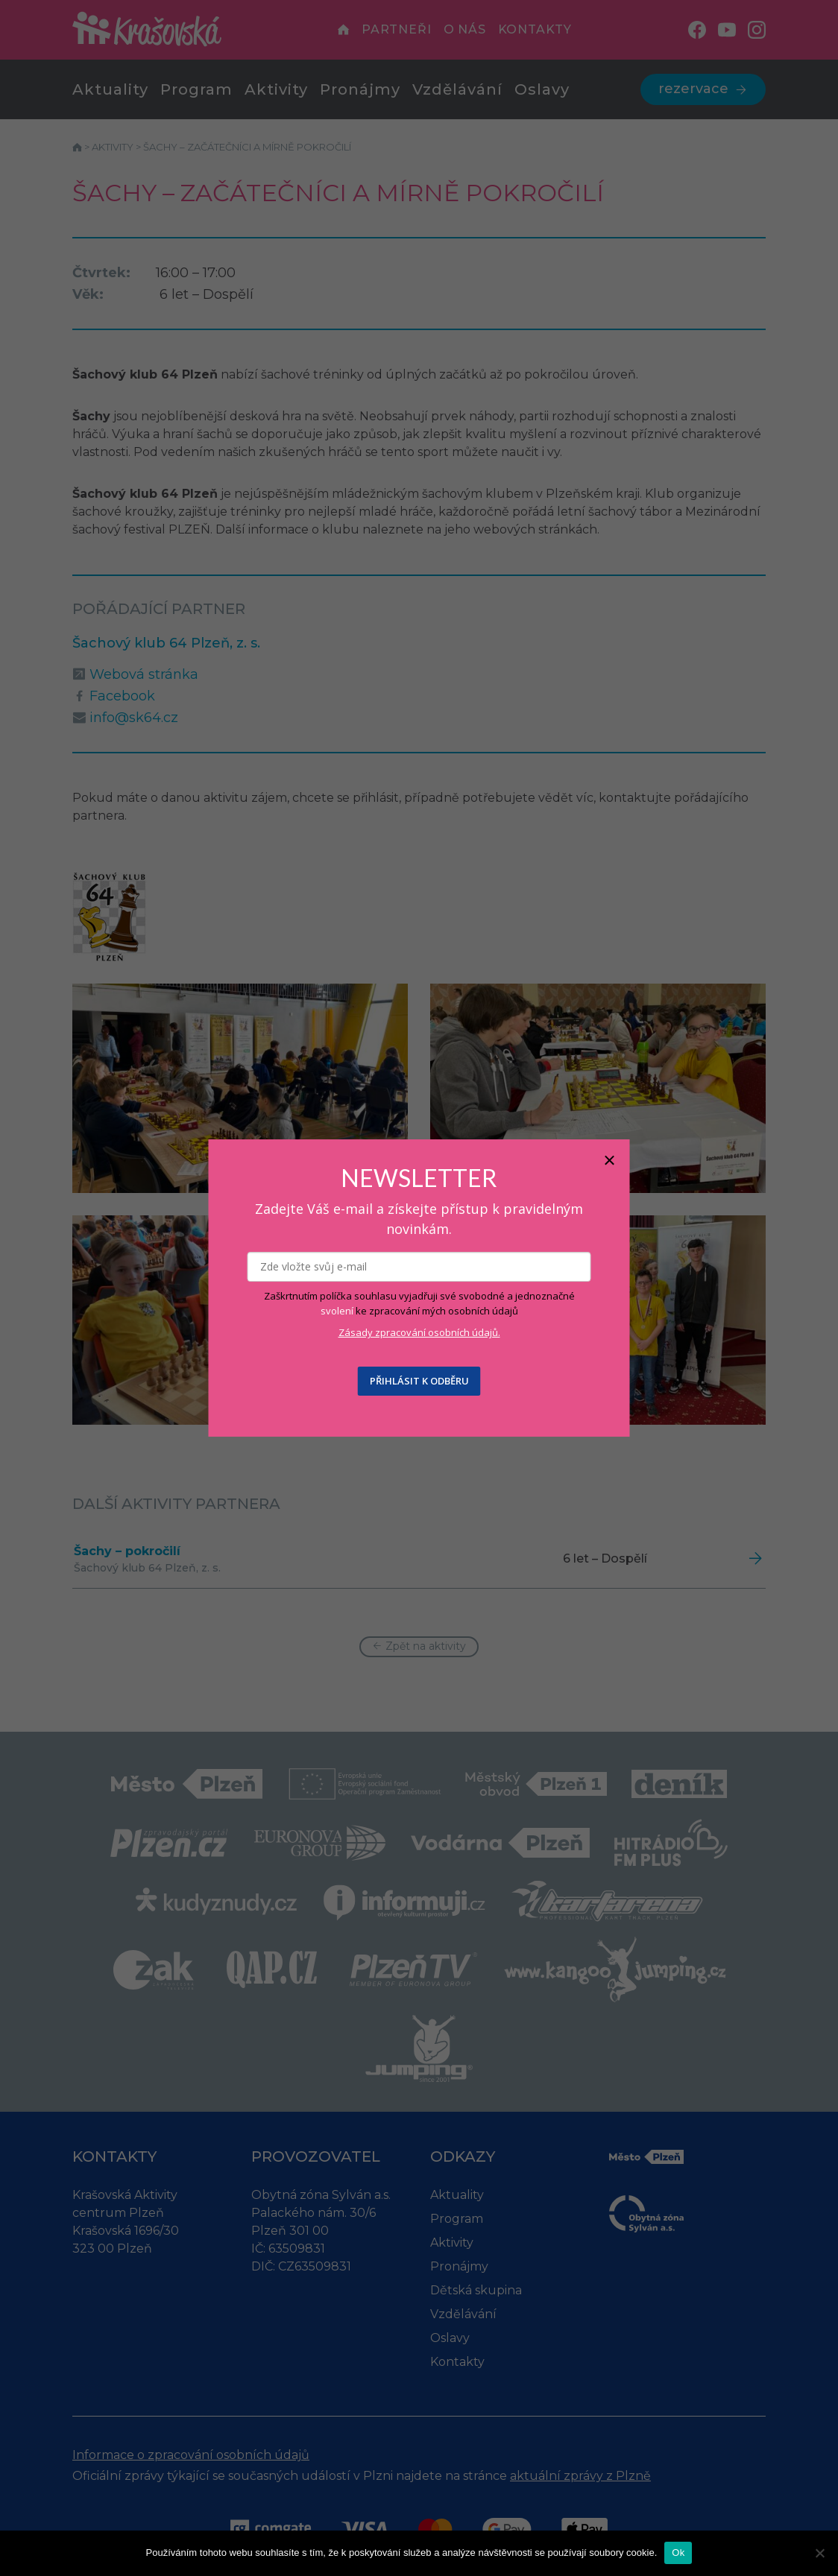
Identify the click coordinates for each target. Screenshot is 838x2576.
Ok (678, 2552)
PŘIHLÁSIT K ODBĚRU (419, 1380)
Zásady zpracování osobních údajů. (419, 1332)
